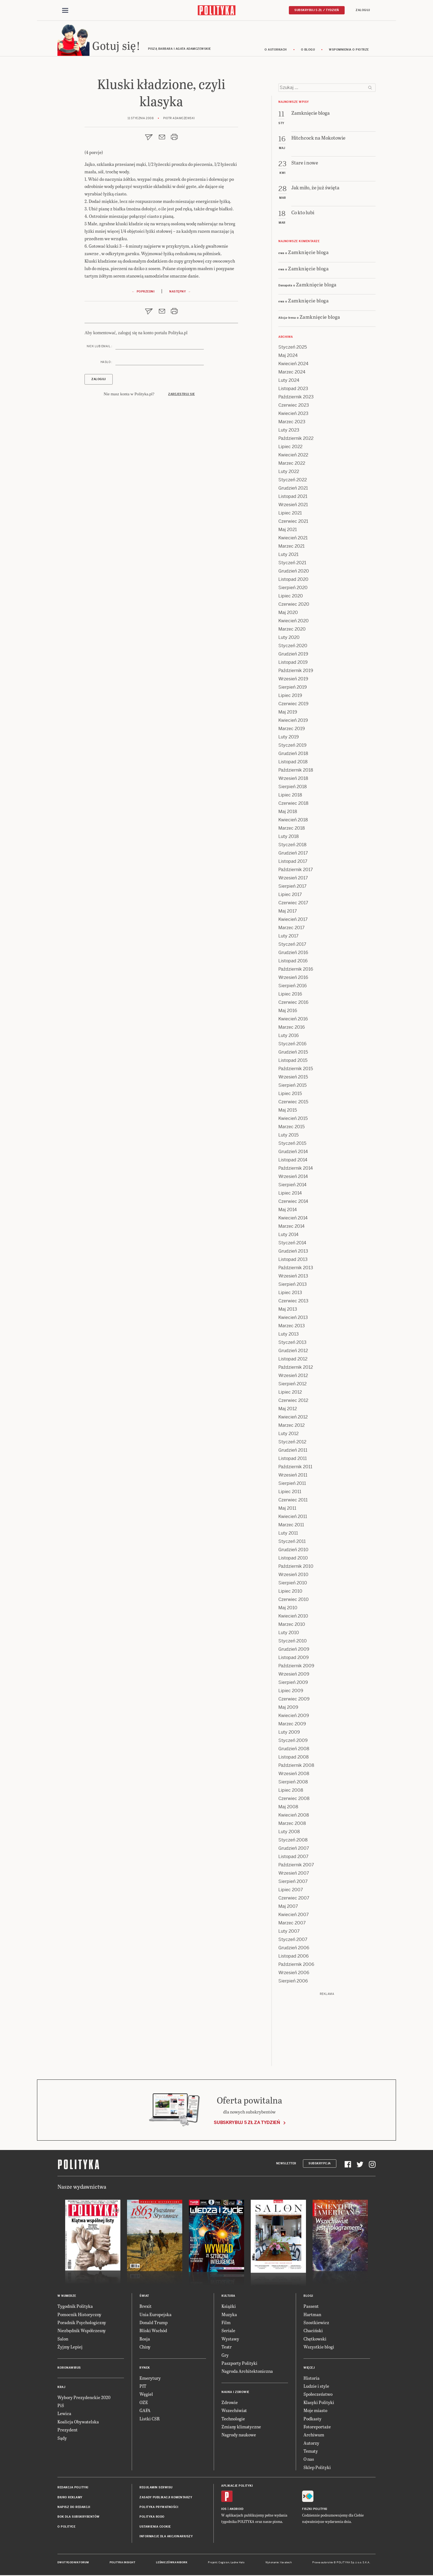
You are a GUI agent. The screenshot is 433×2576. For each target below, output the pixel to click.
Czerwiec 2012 (293, 1401)
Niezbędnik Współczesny (81, 2331)
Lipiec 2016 (290, 995)
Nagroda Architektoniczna (247, 2372)
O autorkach (276, 50)
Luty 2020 (289, 638)
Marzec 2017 (291, 928)
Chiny (145, 2347)
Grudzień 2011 (292, 1451)
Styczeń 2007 (292, 1940)
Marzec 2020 (292, 630)
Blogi (308, 2296)
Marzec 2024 (291, 373)
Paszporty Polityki (239, 2364)
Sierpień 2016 (292, 986)
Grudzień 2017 (293, 854)
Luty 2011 (288, 1534)
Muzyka (229, 2315)
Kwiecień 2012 (293, 1418)
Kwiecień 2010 (293, 1617)
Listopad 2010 (293, 1559)
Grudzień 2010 (293, 1550)
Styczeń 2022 (292, 481)
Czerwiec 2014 (293, 1202)
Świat (144, 2296)
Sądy (62, 2439)
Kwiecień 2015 (293, 1119)
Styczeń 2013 (292, 1343)
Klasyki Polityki (318, 2403)
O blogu (308, 50)
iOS (224, 2510)
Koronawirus (69, 2368)
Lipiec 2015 (290, 1094)
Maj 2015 (287, 1111)
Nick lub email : (99, 347)
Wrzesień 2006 (293, 1973)
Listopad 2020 (293, 580)
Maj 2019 (287, 713)
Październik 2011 (295, 1467)
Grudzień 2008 (293, 1749)
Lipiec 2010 (290, 1592)
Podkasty (312, 2419)
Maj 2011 (287, 1509)
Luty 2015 (288, 1136)
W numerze (66, 2296)
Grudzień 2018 (293, 754)
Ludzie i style (316, 2387)
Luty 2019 (288, 738)
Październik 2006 (296, 1965)
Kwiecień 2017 (293, 920)
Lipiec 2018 (290, 796)
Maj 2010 (287, 1608)
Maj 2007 (288, 1907)
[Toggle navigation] (65, 10)
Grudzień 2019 (293, 655)
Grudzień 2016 (293, 953)
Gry (225, 2356)
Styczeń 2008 (293, 1841)
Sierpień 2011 (292, 1484)
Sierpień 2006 (293, 1982)
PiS (60, 2406)
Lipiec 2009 (290, 1691)
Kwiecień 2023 (293, 414)
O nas (308, 2460)
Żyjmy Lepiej (70, 2347)
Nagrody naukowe (238, 2436)
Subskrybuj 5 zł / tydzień (316, 10)
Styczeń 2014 (292, 1244)
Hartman (312, 2315)
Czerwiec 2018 (293, 804)
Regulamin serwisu (156, 2488)
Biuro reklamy (70, 2498)
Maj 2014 (287, 1210)
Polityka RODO (152, 2518)
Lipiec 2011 (289, 1492)
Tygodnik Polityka (75, 2307)
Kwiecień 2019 (293, 721)
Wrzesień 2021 (293, 505)
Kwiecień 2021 (293, 539)
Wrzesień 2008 (293, 1774)
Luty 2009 (289, 1733)
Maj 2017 (287, 912)
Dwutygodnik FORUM (73, 2563)
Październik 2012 (295, 1368)
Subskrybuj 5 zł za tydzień (247, 2123)
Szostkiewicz (316, 2323)
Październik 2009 (296, 1667)
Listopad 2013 (293, 1260)
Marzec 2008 (292, 1824)
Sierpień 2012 (292, 1385)
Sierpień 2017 (292, 887)
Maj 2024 (288, 356)
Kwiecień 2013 (293, 1318)
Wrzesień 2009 (293, 1675)
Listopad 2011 (292, 1459)
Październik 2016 (295, 970)
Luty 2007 (289, 1932)
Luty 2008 (289, 1832)
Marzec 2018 (291, 829)
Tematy (310, 2452)
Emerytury (150, 2379)
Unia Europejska (155, 2315)
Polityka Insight (122, 2563)
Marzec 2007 (292, 1924)
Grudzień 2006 (293, 1948)
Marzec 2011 (291, 1526)
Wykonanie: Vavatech (278, 2563)
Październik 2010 (295, 1567)
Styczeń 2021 (292, 563)
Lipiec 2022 (290, 447)
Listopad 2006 (293, 1957)
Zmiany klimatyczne (241, 2427)
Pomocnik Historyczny (79, 2315)
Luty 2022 (288, 472)
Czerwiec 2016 (293, 1003)
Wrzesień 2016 (293, 978)
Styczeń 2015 (292, 1144)
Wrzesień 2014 (293, 1177)
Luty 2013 (288, 1335)
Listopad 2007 (293, 1857)
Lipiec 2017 (290, 895)
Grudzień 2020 (293, 572)
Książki (228, 2307)
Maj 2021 (287, 530)
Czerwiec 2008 (294, 1799)
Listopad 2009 (293, 1658)
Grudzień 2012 (293, 1351)
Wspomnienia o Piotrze (349, 50)
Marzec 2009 (292, 1725)
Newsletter (286, 2164)
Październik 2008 (296, 1766)
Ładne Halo (238, 2563)
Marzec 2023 (291, 422)
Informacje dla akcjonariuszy (166, 2537)
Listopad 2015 (292, 1061)
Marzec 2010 (291, 1625)
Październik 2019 (295, 671)
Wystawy (230, 2339)
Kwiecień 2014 (293, 1219)
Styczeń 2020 (292, 646)
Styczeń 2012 (292, 1443)
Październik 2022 (295, 439)
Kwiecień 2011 (292, 1517)
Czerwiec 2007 (293, 1899)
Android (236, 2510)
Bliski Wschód (153, 2331)
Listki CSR (149, 2419)
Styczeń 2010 (292, 1642)
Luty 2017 (288, 937)
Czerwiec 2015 (293, 1103)
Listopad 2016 (293, 962)
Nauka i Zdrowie (235, 2393)
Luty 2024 (288, 381)
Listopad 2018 (293, 763)
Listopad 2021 (292, 497)
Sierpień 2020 (293, 588)
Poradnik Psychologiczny (81, 2323)
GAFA (145, 2411)
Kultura (228, 2296)
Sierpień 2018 (292, 787)
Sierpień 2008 (293, 1783)
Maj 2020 (288, 613)
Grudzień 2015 (293, 1053)
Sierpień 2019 (292, 688)
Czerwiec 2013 (293, 1302)
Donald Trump (153, 2323)
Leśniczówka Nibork (171, 2563)
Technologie (233, 2419)
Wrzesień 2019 (293, 680)
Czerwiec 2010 (293, 1600)
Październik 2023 (296, 398)
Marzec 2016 (291, 1028)
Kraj (61, 2388)
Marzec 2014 (291, 1227)
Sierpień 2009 (293, 1683)
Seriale (228, 2331)
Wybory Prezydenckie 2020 (83, 2398)
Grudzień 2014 (293, 1152)
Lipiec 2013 (290, 1293)
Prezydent (67, 2430)
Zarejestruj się (181, 395)
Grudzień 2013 (293, 1252)
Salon (62, 2339)
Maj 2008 (288, 1807)
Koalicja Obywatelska (78, 2422)
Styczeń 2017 (292, 945)
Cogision (223, 2563)
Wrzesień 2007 (293, 1874)
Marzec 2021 (291, 547)
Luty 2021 (288, 555)
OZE (143, 2403)
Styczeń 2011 (292, 1542)
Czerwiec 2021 (293, 522)
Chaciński (313, 2331)
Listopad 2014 (292, 1161)
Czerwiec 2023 (293, 406)
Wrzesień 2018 (293, 779)
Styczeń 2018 (292, 845)
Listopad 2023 (293, 389)
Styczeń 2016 (292, 1044)
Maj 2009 (288, 1708)
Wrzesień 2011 (292, 1476)
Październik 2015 (295, 1069)
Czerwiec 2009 (294, 1700)
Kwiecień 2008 (293, 1816)
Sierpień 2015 (292, 1086)
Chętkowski (314, 2339)
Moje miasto (315, 2411)
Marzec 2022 (291, 464)
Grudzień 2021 (293, 489)
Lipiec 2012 (290, 1393)
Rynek (144, 2368)
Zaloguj (363, 10)
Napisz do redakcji (73, 2508)
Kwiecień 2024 (293, 364)
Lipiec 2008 (290, 1791)
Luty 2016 (288, 1036)
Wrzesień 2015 (293, 1078)
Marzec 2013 (291, 1326)
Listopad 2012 (292, 1360)
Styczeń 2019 (292, 746)
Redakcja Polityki (72, 2488)
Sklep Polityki (317, 2468)
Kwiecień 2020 (293, 622)
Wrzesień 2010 (293, 1575)
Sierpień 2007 (293, 1882)
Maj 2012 (287, 1409)
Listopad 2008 (293, 1758)
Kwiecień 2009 (293, 1716)
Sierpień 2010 (292, 1584)
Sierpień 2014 (292, 1185)
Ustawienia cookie (155, 2527)
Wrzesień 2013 (293, 1277)
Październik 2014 (295, 1169)
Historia (311, 2379)
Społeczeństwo (317, 2395)
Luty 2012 (288, 1434)
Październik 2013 (295, 1268)
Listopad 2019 (293, 663)
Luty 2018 (288, 837)
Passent (311, 2307)
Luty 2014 (288, 1235)
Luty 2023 (288, 431)
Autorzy (311, 2444)
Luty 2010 (288, 1633)
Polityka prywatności (158, 2508)
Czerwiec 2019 (293, 704)
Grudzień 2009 (293, 1650)
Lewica (64, 2414)
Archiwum (313, 2436)
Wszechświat (234, 2411)
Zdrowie (229, 2403)
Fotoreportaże (317, 2427)
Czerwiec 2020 (293, 605)
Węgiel (146, 2395)
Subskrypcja (319, 2164)
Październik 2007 (296, 1866)
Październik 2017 (295, 870)
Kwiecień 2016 (293, 1020)
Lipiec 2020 (290, 597)
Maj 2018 (287, 812)
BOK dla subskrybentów (78, 2518)
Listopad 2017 (292, 862)
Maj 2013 (287, 1310)
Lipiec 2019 (290, 696)
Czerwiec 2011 (293, 1501)
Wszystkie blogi (318, 2347)
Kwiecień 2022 (293, 456)
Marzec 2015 (291, 1127)
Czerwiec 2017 (293, 903)
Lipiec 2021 (290, 514)
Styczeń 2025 (292, 348)
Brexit (145, 2307)
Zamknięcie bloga (308, 252)
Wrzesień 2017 (293, 879)
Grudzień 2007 (293, 1849)
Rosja (144, 2339)
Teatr (226, 2347)
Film (226, 2323)
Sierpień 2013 (292, 1285)
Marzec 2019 (291, 729)
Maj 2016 (287, 1011)
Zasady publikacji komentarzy (165, 2498)
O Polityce (66, 2527)
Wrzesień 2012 (293, 1376)
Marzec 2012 (291, 1426)
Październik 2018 (295, 771)
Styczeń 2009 (293, 1741)
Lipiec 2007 (290, 1890)
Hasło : (106, 363)
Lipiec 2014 (290, 1194)
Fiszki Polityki (314, 2510)
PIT (142, 2387)
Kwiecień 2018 (293, 821)
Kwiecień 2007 (293, 1915)
